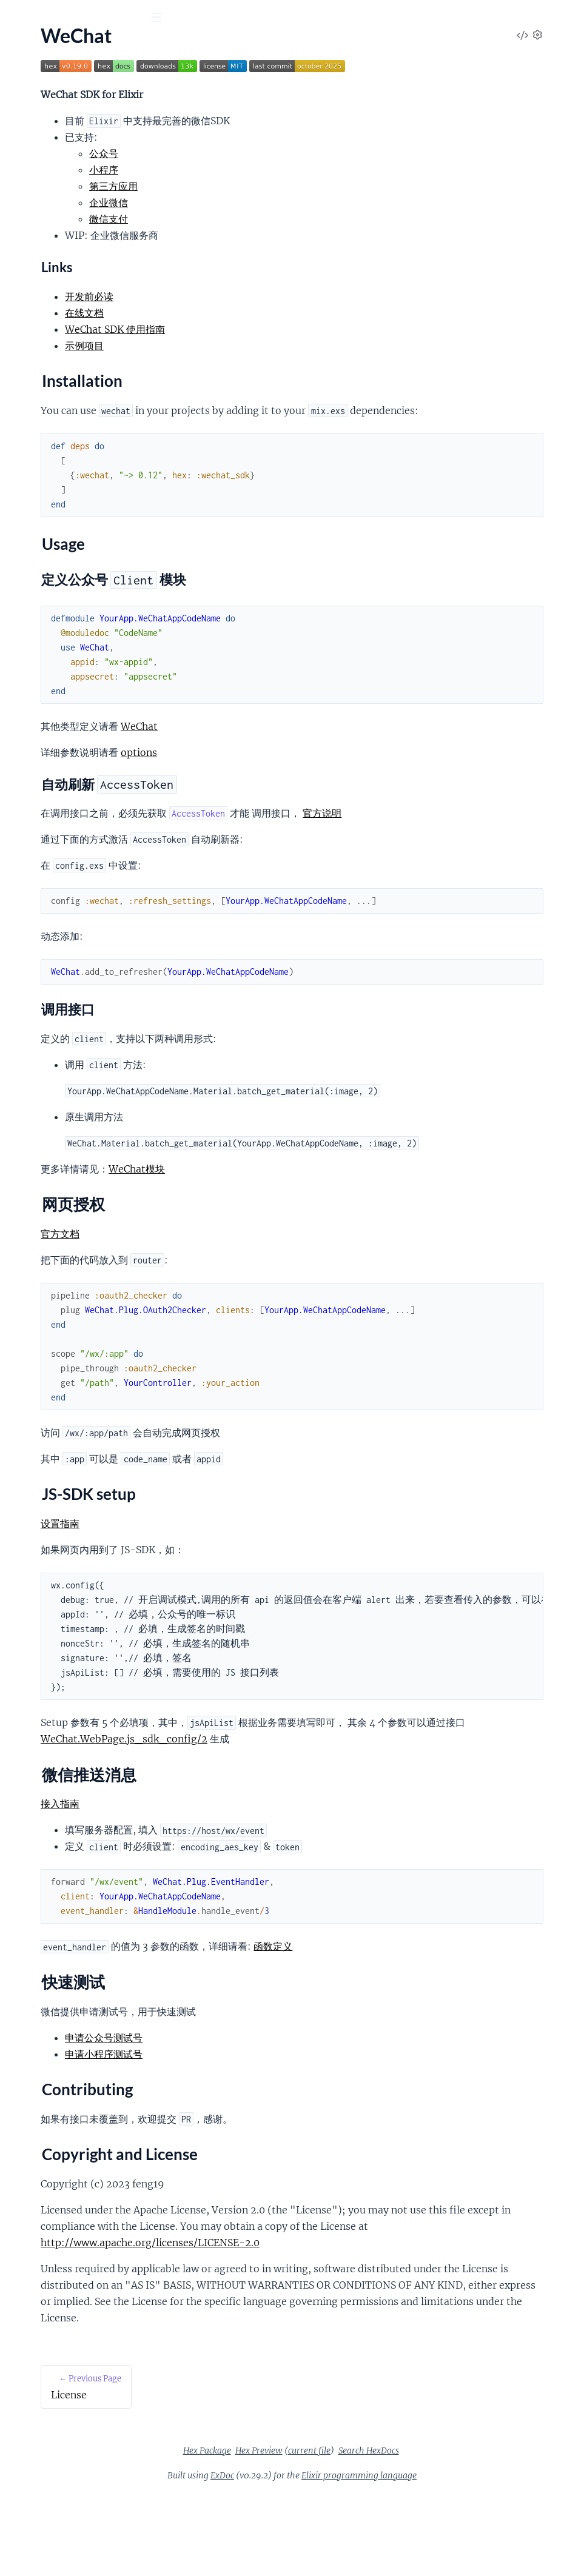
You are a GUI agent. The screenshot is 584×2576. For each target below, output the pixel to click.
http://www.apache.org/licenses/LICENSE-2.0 (327, 2308)
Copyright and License (66, 278)
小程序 (281, 170)
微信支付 (286, 219)
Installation (44, 176)
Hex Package (298, 2532)
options (316, 769)
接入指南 (237, 1853)
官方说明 (499, 829)
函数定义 (450, 1995)
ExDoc (313, 2557)
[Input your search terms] (91, 17)
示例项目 (262, 346)
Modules (72, 84)
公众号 (281, 153)
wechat (33, 48)
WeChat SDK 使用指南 (293, 329)
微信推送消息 (49, 234)
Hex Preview (350, 2532)
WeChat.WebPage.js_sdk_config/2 (400, 1788)
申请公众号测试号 (281, 2087)
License (24, 138)
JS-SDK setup (48, 219)
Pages (25, 84)
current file (400, 2532)
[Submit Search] (17, 18)
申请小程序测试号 (281, 2103)
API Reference (38, 122)
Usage (33, 190)
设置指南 (237, 1573)
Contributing (47, 263)
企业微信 (286, 202)
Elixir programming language (450, 2557)
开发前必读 (267, 296)
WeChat (316, 743)
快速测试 (39, 249)
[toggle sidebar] (165, 19)
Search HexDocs (459, 2532)
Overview (29, 155)
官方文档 (237, 1283)
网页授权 (39, 205)
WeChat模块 (314, 1218)
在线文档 (262, 313)
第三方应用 (291, 186)
